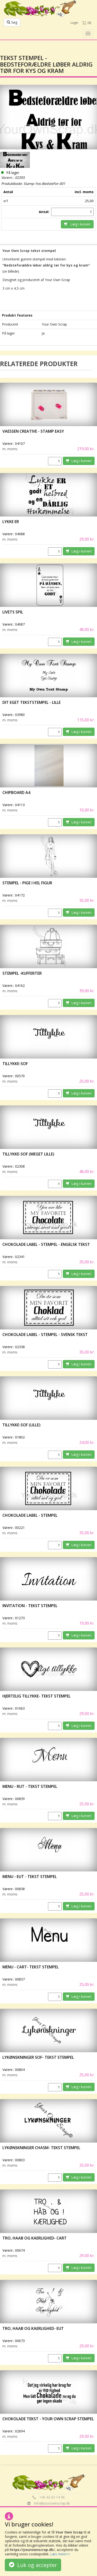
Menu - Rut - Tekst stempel (29, 1786)
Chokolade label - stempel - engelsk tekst (46, 1244)
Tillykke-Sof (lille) (21, 1425)
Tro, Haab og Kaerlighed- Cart (34, 2238)
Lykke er (10, 521)
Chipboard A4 (16, 792)
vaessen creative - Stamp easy (33, 431)
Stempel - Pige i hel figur (27, 883)
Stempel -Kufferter (22, 973)
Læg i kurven (77, 224)
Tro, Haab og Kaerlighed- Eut (33, 2328)
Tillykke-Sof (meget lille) (28, 1154)
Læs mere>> (60, 2554)
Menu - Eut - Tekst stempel (29, 1876)
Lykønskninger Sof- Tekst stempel (38, 2057)
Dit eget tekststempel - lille (31, 702)
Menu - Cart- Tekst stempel (30, 1967)
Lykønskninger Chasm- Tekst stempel (41, 2147)
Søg (12, 22)
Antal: (44, 211)
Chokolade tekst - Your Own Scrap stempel (48, 2418)
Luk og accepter (33, 2564)
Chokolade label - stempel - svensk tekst (45, 1334)
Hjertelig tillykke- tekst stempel (36, 1696)
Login (74, 23)
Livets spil (12, 612)
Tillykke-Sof (15, 1063)
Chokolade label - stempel (29, 1515)
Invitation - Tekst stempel (29, 1605)
